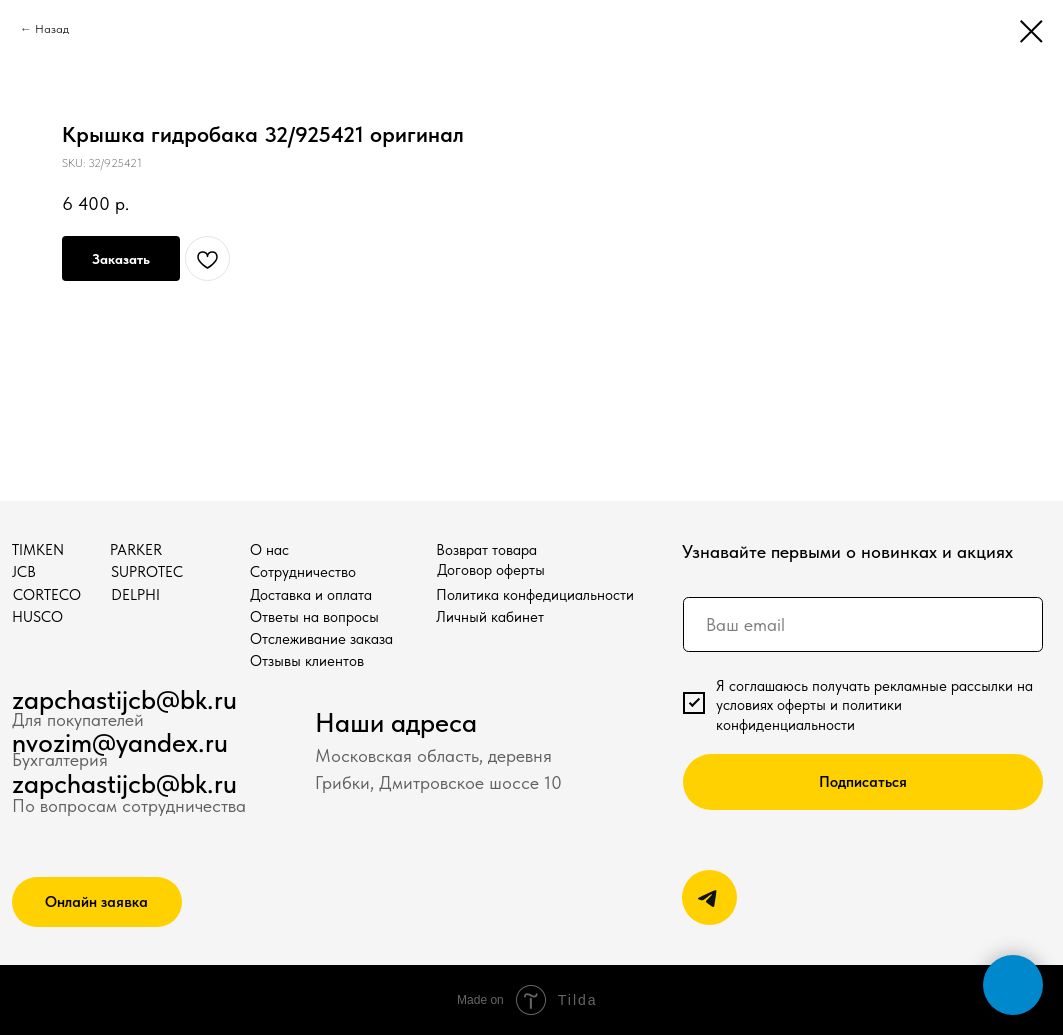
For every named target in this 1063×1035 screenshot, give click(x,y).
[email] (863, 624)
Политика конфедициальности (535, 594)
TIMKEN (38, 549)
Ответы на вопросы (314, 616)
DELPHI (135, 594)
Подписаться (863, 781)
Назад (52, 29)
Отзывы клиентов (307, 660)
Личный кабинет (490, 616)
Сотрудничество (303, 571)
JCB (24, 571)
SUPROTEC (147, 571)
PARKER (136, 549)
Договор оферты (491, 569)
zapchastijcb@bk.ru (124, 700)
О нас (269, 549)
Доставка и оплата (311, 594)
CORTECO (47, 594)
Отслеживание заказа (321, 638)
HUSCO (37, 616)
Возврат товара (486, 549)
